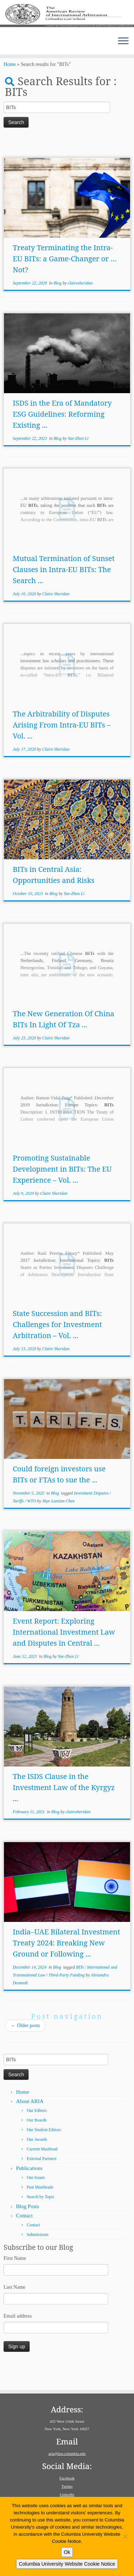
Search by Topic (41, 2219)
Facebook (67, 2478)
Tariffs (19, 1523)
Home (10, 87)
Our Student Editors (44, 2152)
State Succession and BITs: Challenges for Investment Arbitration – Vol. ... (57, 1347)
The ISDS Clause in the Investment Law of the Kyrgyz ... (64, 1810)
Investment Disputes (92, 1515)
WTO (32, 1523)
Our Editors (37, 2133)
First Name (15, 2281)
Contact (24, 2238)
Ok (67, 2552)
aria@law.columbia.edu (66, 2453)
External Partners (41, 2181)
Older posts (25, 2048)
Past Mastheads (40, 2209)
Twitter (67, 2486)
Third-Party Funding (67, 1997)
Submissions (38, 2257)
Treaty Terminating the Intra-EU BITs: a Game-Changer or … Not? (65, 281)
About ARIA (30, 2124)
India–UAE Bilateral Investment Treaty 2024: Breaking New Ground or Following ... (66, 1965)
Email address (18, 2339)
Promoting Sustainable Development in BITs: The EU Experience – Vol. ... (62, 1192)
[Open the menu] (123, 58)
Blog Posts (27, 2229)
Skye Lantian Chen (58, 1523)
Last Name (14, 2310)
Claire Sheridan (56, 616)
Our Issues (36, 2200)
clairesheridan (80, 305)
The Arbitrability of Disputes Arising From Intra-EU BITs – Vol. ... (62, 747)
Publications (29, 2191)
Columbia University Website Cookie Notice (67, 2564)
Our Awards (37, 2162)
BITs (80, 1990)
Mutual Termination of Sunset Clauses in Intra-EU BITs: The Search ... (64, 592)
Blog (58, 305)
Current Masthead (42, 2171)
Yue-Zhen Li (78, 461)
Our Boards (37, 2142)
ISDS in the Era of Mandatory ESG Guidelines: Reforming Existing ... (62, 437)
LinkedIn (67, 2494)
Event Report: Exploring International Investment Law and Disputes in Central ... (64, 1655)
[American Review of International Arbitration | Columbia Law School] (67, 24)
